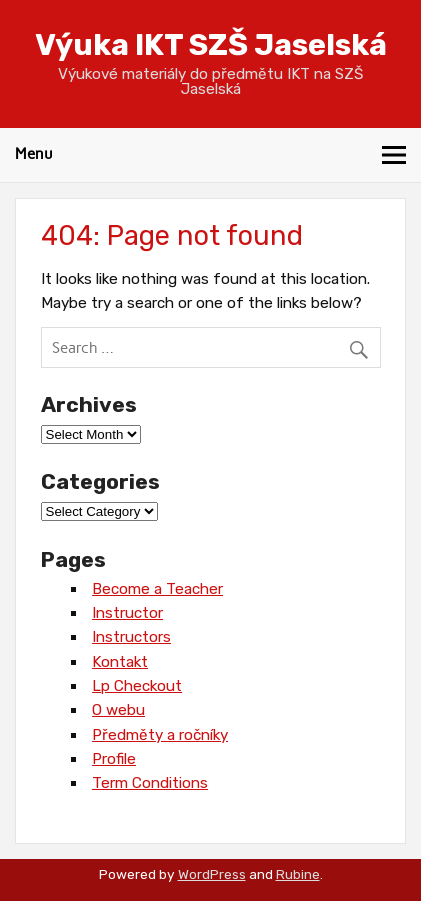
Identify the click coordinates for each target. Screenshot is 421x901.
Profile (114, 759)
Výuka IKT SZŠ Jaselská (211, 45)
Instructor (127, 613)
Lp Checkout (137, 686)
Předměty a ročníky (160, 735)
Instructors (131, 637)
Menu (34, 154)
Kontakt (120, 662)
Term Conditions (150, 783)
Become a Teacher (157, 589)
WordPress (212, 874)
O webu (118, 710)
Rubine (298, 874)
